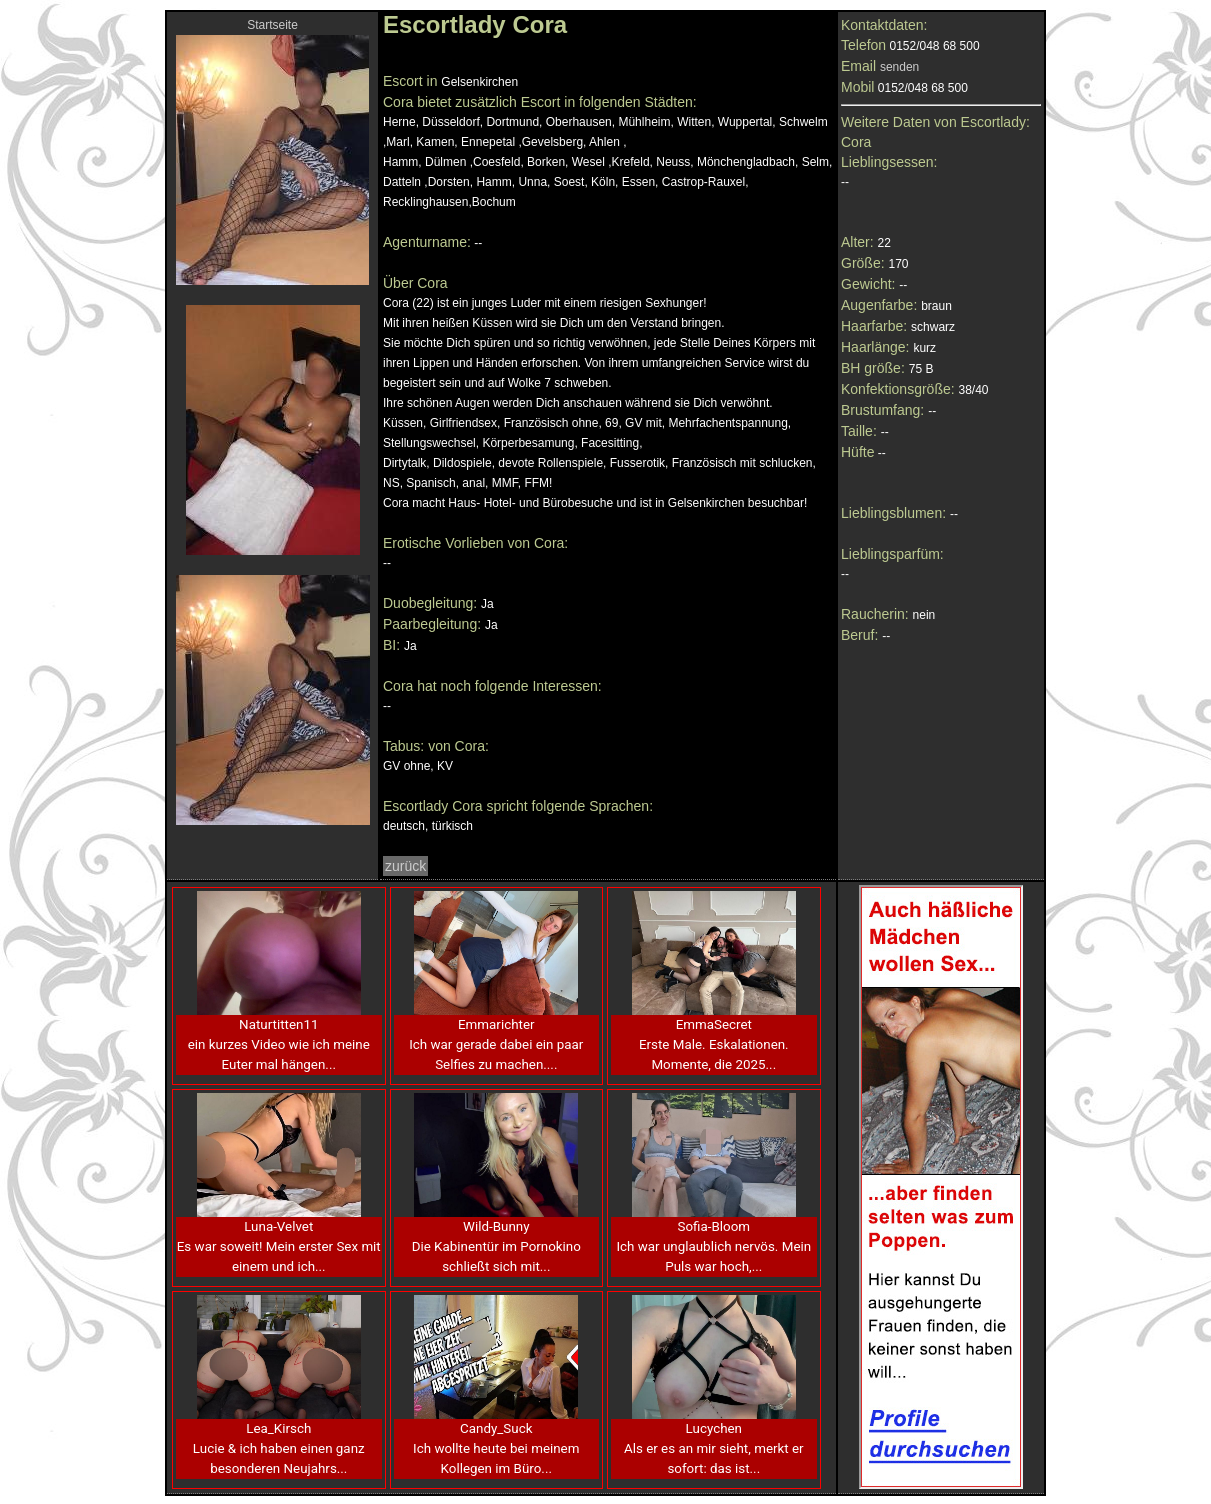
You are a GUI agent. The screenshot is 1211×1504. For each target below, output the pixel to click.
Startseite (272, 25)
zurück (405, 866)
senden (899, 67)
